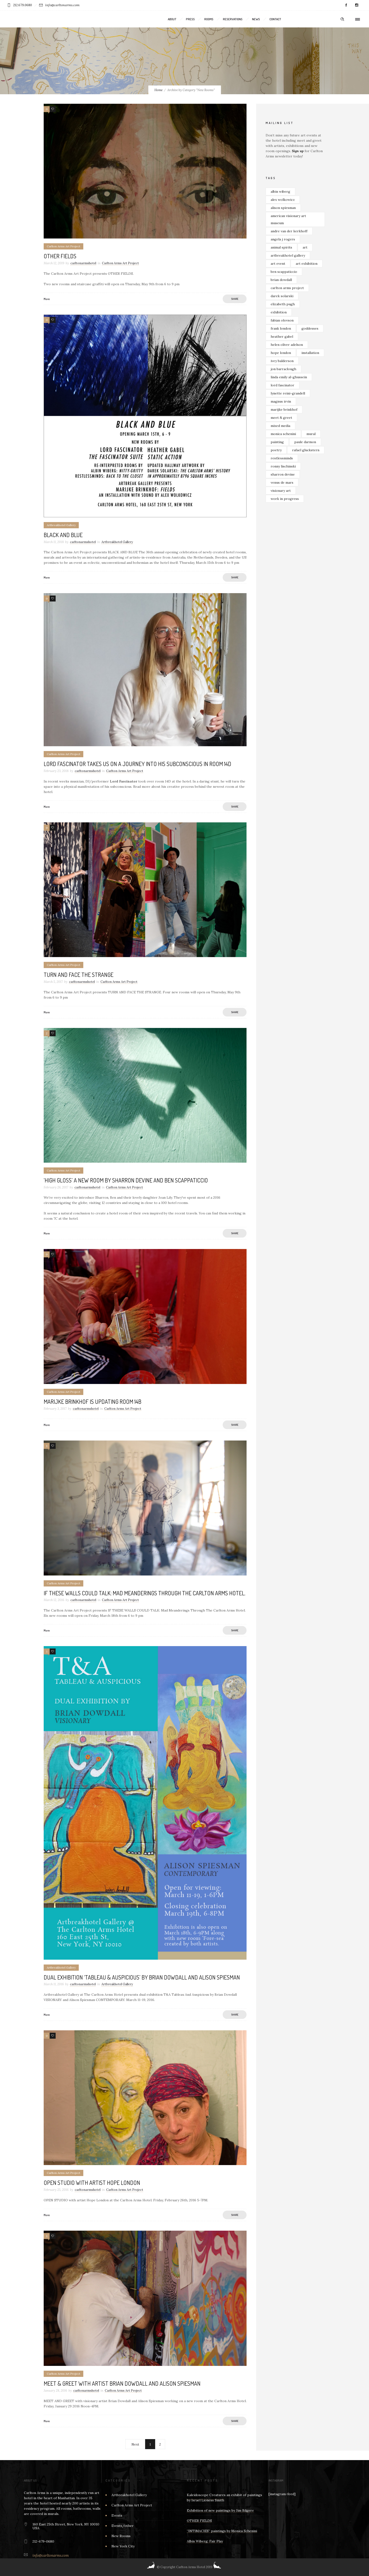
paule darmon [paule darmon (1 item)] (305, 442)
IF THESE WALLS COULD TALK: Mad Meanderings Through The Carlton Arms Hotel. (144, 1593)
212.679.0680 (22, 5)
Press (190, 19)
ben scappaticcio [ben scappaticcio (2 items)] (284, 272)
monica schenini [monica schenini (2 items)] (283, 434)
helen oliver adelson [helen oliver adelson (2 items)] (287, 344)
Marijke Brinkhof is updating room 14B (92, 1401)
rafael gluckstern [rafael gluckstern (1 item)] (305, 450)
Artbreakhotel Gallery (129, 2495)
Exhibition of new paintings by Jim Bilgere (220, 2510)
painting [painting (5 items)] (277, 442)
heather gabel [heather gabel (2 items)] (282, 336)
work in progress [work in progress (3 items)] (285, 499)
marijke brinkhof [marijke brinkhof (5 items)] (284, 409)
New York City (123, 2546)
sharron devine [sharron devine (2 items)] (283, 474)
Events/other (122, 2526)
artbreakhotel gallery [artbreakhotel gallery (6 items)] (288, 255)
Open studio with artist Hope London (92, 2182)
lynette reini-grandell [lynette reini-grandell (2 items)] (288, 393)
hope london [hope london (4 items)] (281, 353)
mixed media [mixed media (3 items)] (280, 426)
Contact (275, 19)
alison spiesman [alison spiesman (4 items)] (283, 208)
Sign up (298, 151)
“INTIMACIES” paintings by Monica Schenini (222, 2531)
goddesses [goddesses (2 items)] (309, 328)
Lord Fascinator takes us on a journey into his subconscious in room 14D (137, 763)
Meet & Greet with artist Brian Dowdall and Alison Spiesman (122, 2383)
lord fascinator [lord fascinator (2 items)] (282, 385)
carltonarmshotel (83, 263)
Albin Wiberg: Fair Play (205, 2541)
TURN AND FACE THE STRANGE (78, 974)
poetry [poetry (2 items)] (276, 450)
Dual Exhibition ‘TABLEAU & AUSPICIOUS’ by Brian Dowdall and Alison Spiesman (142, 1977)
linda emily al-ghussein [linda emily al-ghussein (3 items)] (289, 377)
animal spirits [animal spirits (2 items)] (281, 247)
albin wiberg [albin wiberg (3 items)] (280, 191)
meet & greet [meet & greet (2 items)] (281, 417)
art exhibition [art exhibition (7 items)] (306, 263)
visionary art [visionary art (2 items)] (281, 490)
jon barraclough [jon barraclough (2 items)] (283, 369)
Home (158, 90)
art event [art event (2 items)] (278, 263)
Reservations (232, 19)
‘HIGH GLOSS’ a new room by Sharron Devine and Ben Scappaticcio (126, 1180)
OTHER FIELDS (60, 256)
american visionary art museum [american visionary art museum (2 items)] (288, 219)
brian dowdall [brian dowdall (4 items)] (281, 280)
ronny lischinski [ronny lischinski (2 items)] (283, 466)
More (47, 299)
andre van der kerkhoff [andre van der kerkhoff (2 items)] (289, 231)
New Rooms (121, 2536)
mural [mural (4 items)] (311, 434)
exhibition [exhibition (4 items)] (279, 312)
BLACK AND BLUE (63, 535)
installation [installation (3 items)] (310, 353)
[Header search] (342, 19)
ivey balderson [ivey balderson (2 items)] (282, 361)
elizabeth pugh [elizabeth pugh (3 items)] (283, 304)
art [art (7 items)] (305, 247)
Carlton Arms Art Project (131, 2505)
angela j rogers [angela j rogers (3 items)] (283, 239)
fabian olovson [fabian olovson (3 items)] (282, 320)
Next (135, 2444)
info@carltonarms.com (62, 5)
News (256, 19)
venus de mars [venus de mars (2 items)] (282, 482)
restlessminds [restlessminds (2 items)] (282, 458)
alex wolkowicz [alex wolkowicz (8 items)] (283, 199)
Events (116, 2515)
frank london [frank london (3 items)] (281, 328)
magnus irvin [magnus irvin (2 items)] (281, 401)
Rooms (208, 19)
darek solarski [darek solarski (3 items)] (282, 296)
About (172, 19)
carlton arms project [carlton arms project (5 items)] (287, 288)
